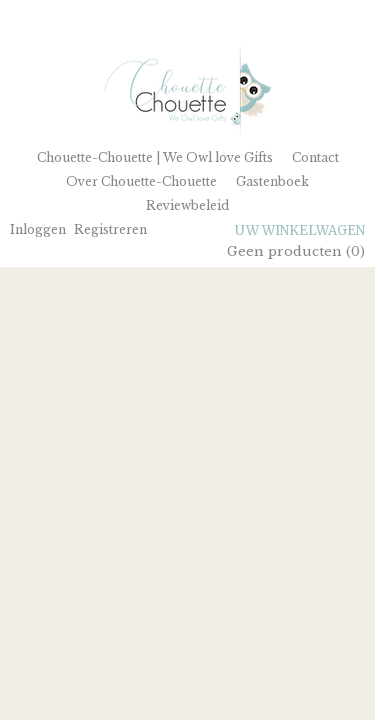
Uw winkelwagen (300, 230)
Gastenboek (272, 181)
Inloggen (38, 229)
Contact (315, 157)
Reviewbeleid (187, 205)
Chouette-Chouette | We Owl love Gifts (155, 157)
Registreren (110, 229)
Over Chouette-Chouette (141, 181)
